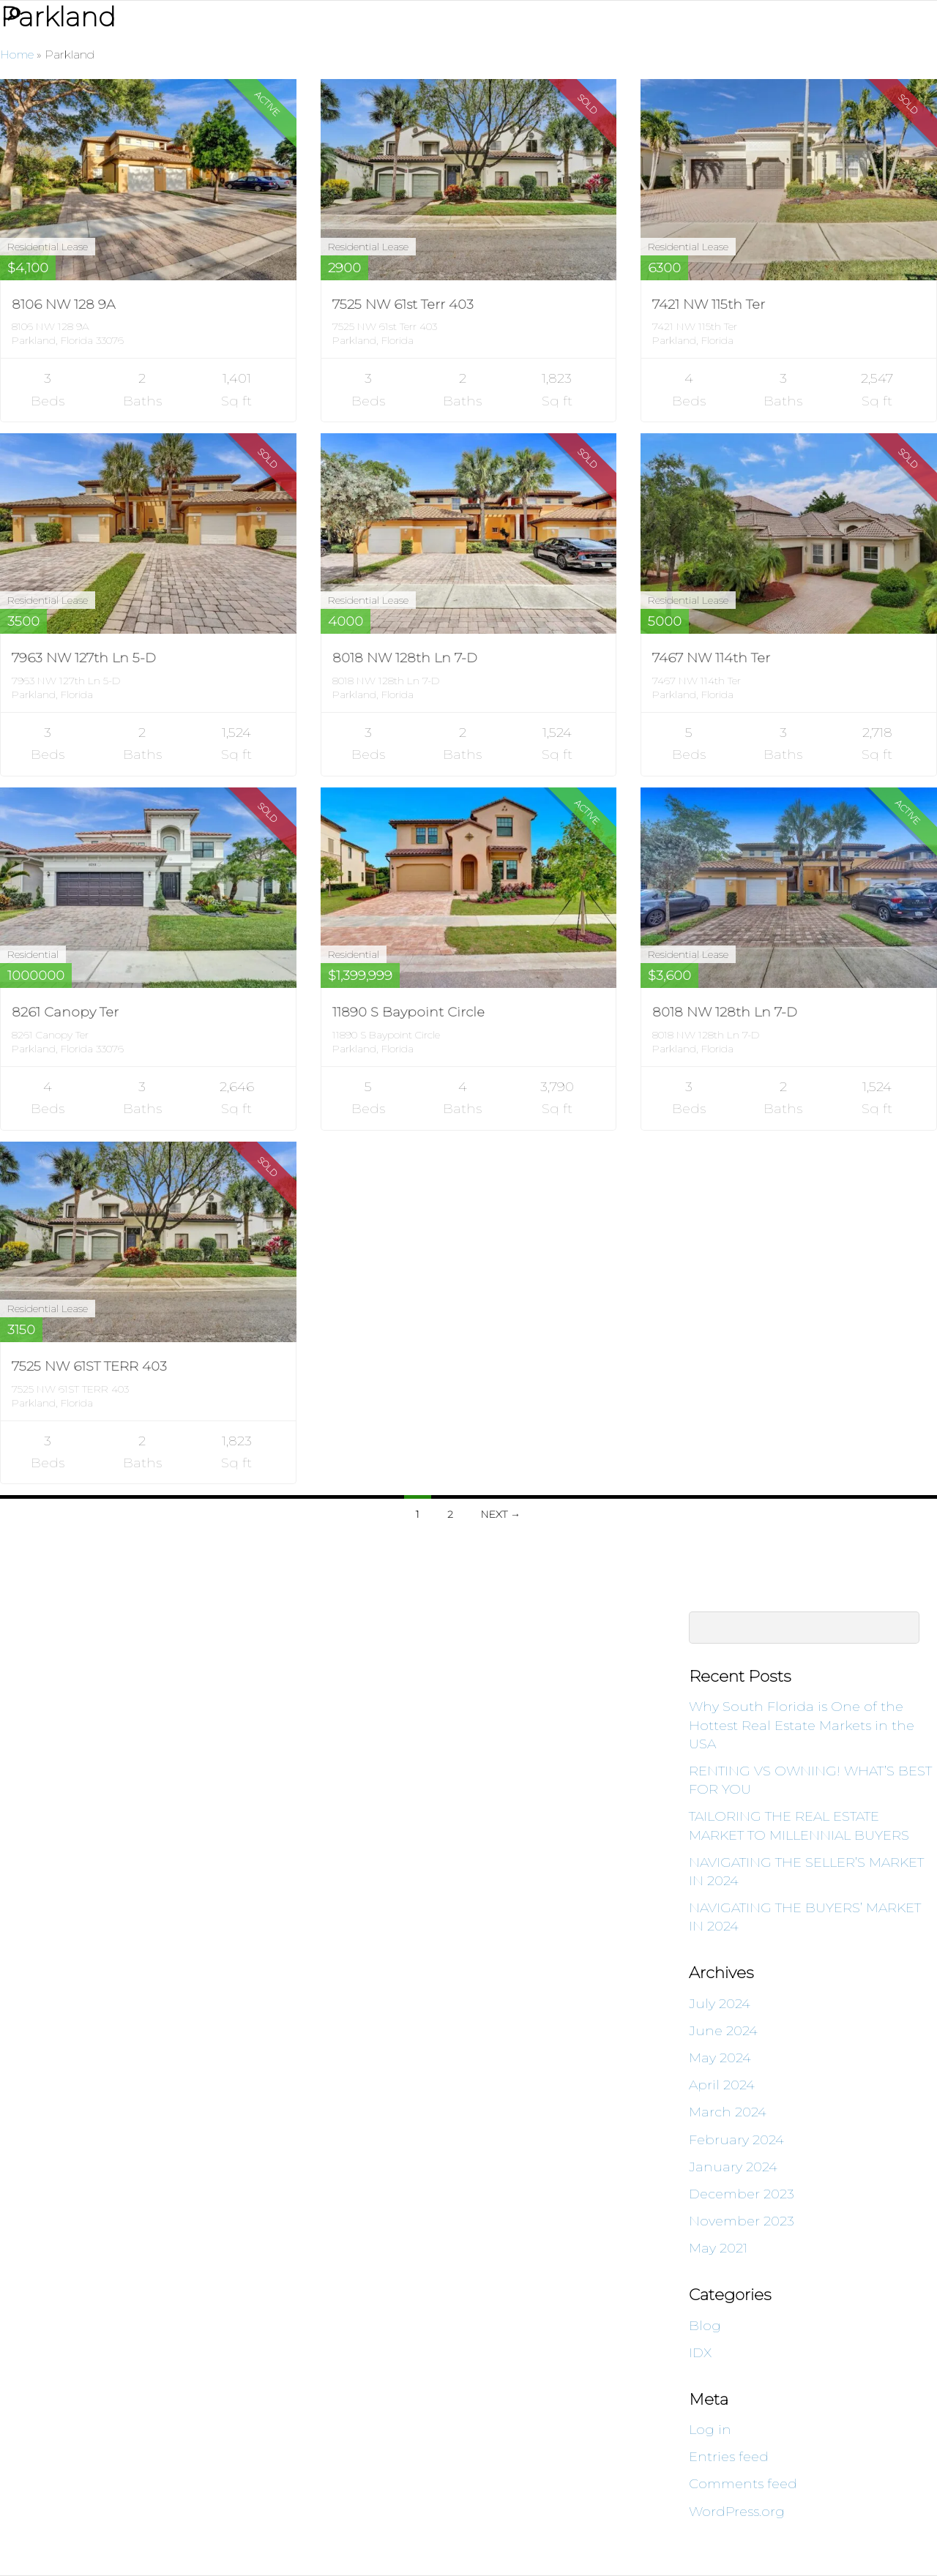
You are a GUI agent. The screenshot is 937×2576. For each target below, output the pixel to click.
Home (17, 54)
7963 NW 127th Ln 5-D (84, 658)
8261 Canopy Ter (65, 1012)
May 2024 (720, 2058)
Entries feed (729, 2457)
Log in (710, 2430)
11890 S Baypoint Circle (408, 1012)
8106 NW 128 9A (63, 304)
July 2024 (719, 2004)
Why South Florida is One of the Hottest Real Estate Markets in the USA (801, 1725)
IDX (700, 2353)
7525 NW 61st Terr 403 (403, 304)
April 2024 (722, 2085)
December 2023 (741, 2194)
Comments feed (743, 2484)
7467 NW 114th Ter (711, 658)
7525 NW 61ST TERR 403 (89, 1366)
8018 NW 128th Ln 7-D (404, 658)
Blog (705, 2326)
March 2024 (727, 2112)
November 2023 (741, 2221)
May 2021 (718, 2248)
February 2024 (736, 2140)
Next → (500, 1514)
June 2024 (723, 2031)
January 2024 (733, 2167)
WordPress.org (737, 2512)
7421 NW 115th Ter (708, 304)
